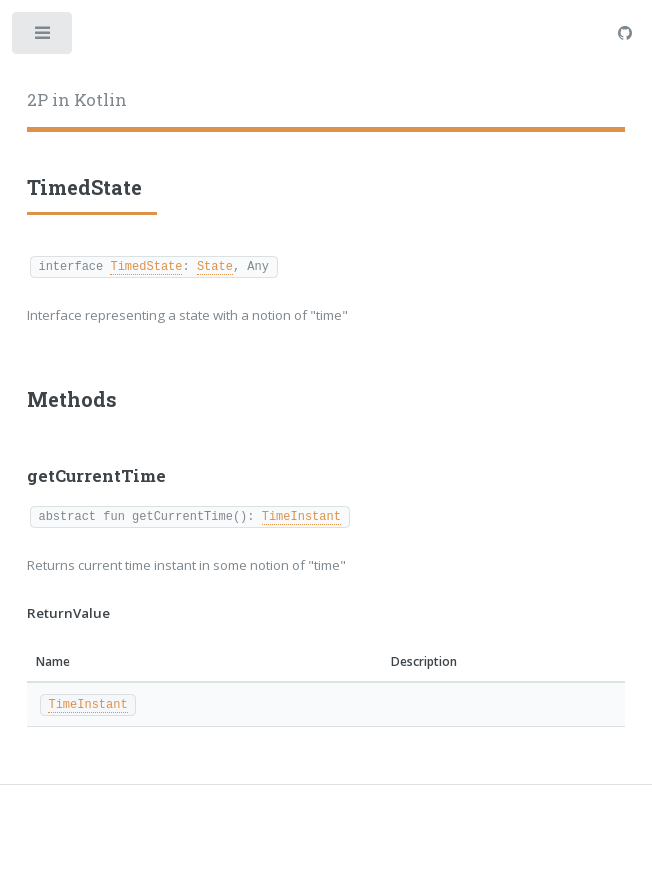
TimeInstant (301, 515)
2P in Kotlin (77, 100)
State (215, 265)
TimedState (146, 265)
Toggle (43, 37)
